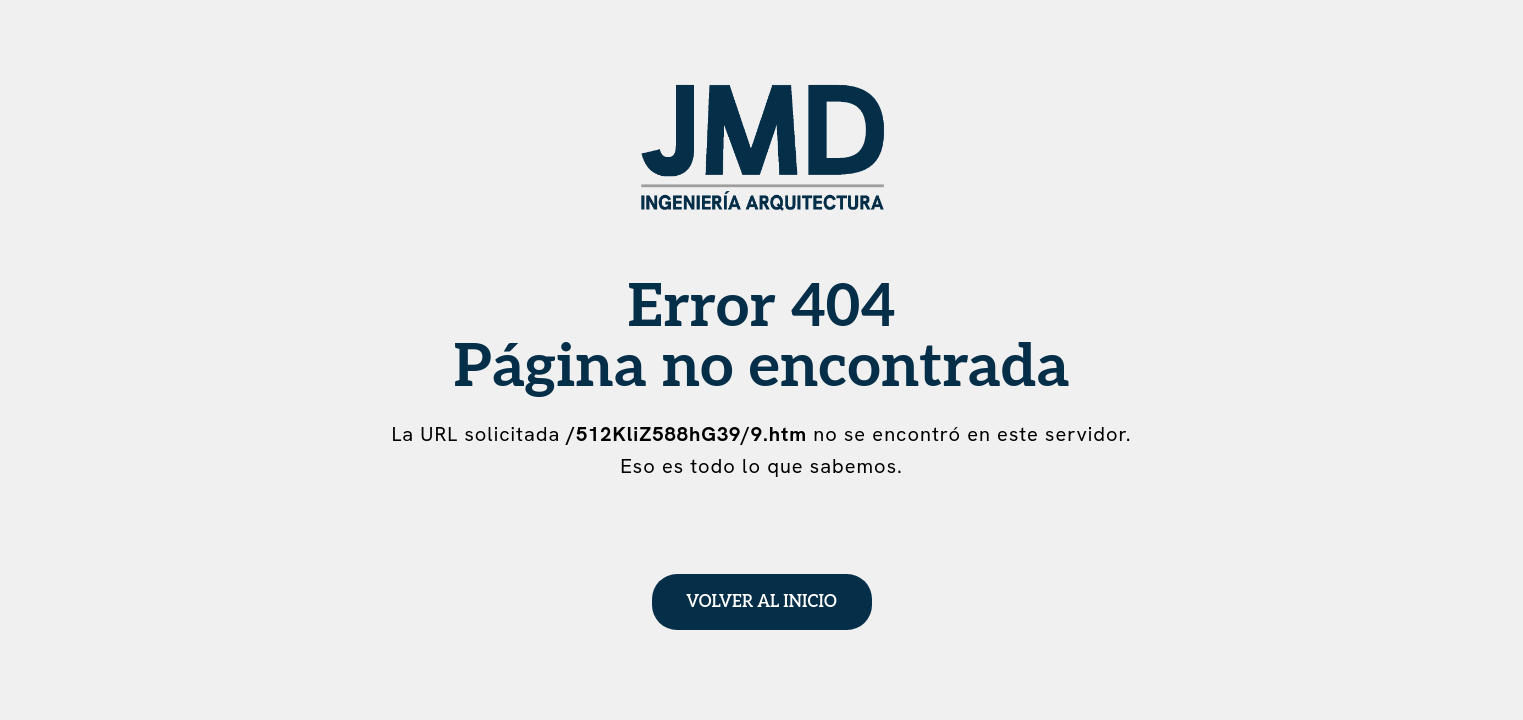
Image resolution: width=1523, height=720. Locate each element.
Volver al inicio (761, 602)
